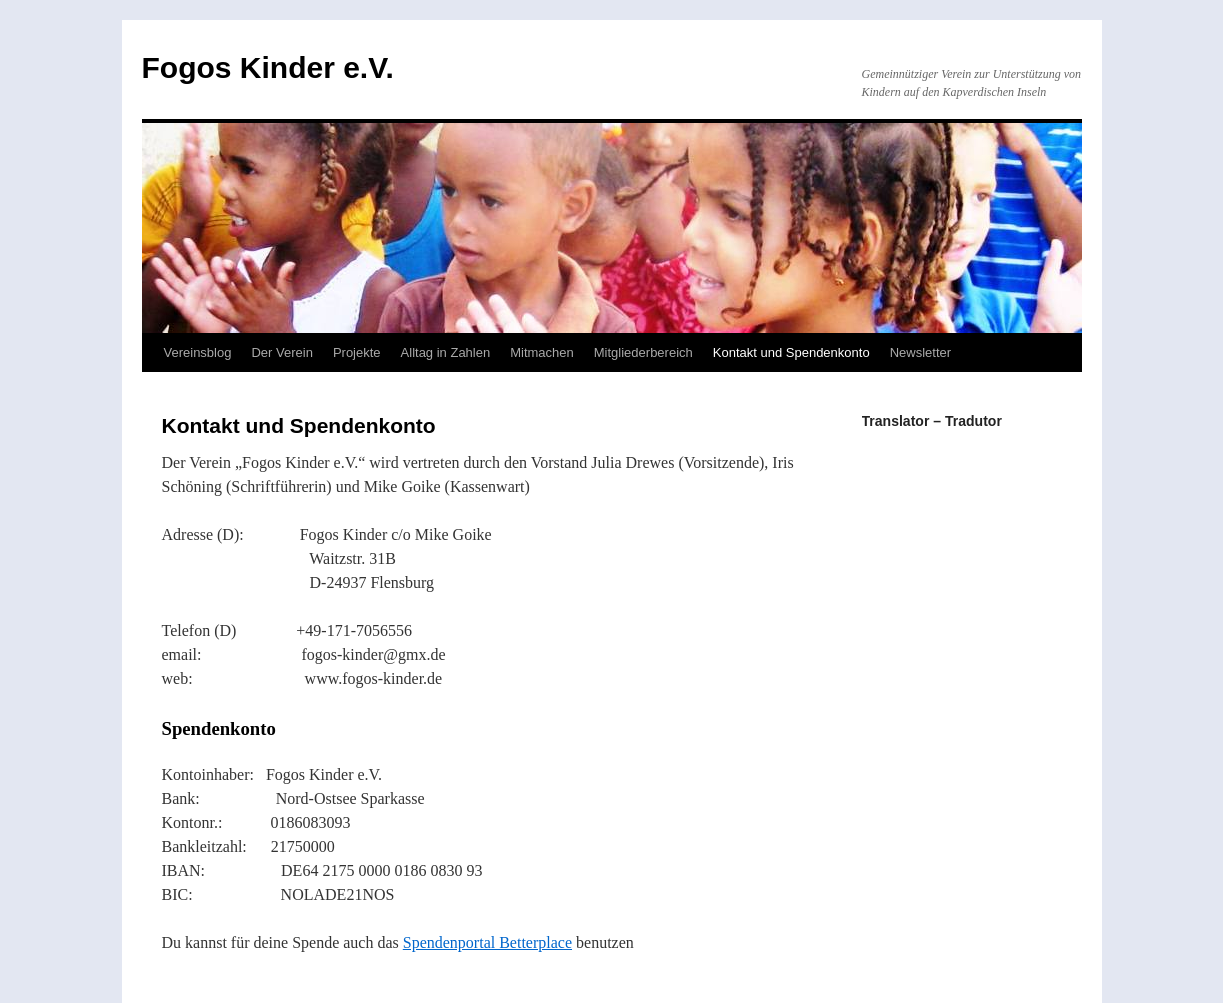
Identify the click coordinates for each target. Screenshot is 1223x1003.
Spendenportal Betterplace (487, 942)
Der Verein (281, 352)
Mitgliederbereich (643, 352)
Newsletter (920, 352)
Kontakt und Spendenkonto (791, 352)
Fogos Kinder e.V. (268, 67)
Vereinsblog (198, 352)
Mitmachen (542, 352)
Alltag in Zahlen (446, 352)
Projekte (357, 352)
